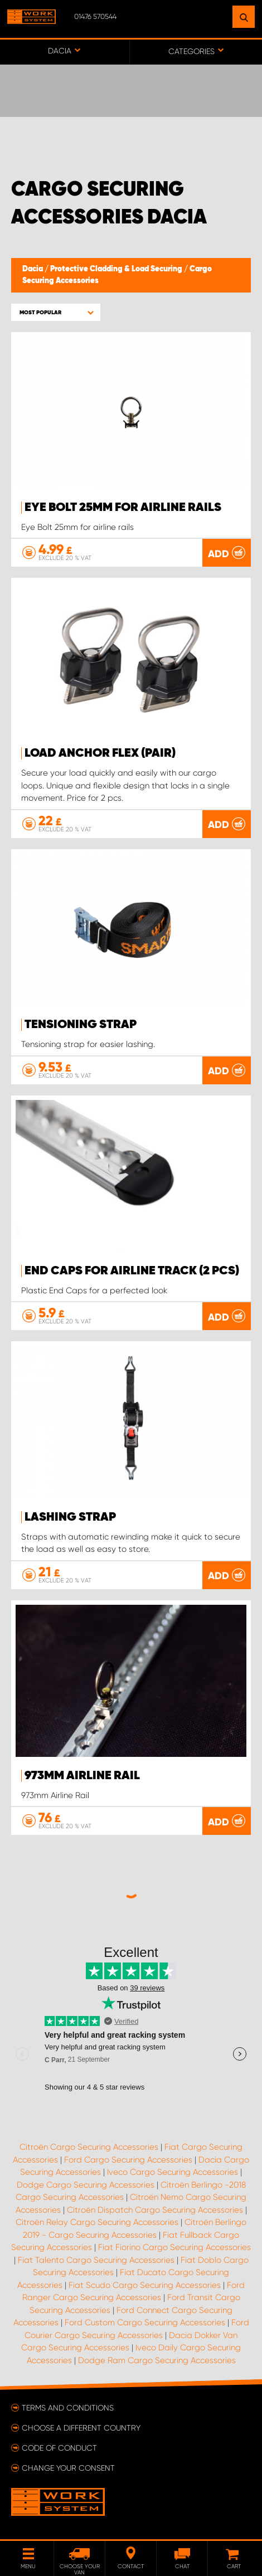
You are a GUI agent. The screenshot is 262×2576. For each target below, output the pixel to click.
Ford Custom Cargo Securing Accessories (145, 2322)
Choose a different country (81, 2427)
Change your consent (68, 2467)
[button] (55, 312)
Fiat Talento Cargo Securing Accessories (96, 2260)
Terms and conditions (68, 2407)
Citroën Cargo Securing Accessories (89, 2147)
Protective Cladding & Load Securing (117, 269)
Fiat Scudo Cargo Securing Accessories (145, 2285)
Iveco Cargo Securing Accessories (172, 2172)
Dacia (33, 269)
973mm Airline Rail (82, 1776)
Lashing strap (70, 1517)
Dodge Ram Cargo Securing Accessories (157, 2360)
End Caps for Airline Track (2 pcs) (132, 1271)
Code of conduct (59, 2447)
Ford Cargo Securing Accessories (128, 2160)
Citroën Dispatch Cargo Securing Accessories (155, 2210)
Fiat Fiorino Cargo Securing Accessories (174, 2247)
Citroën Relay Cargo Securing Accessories (97, 2222)
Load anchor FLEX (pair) (100, 753)
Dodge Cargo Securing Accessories (85, 2185)
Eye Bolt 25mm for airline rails (123, 507)
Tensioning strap (81, 1025)
